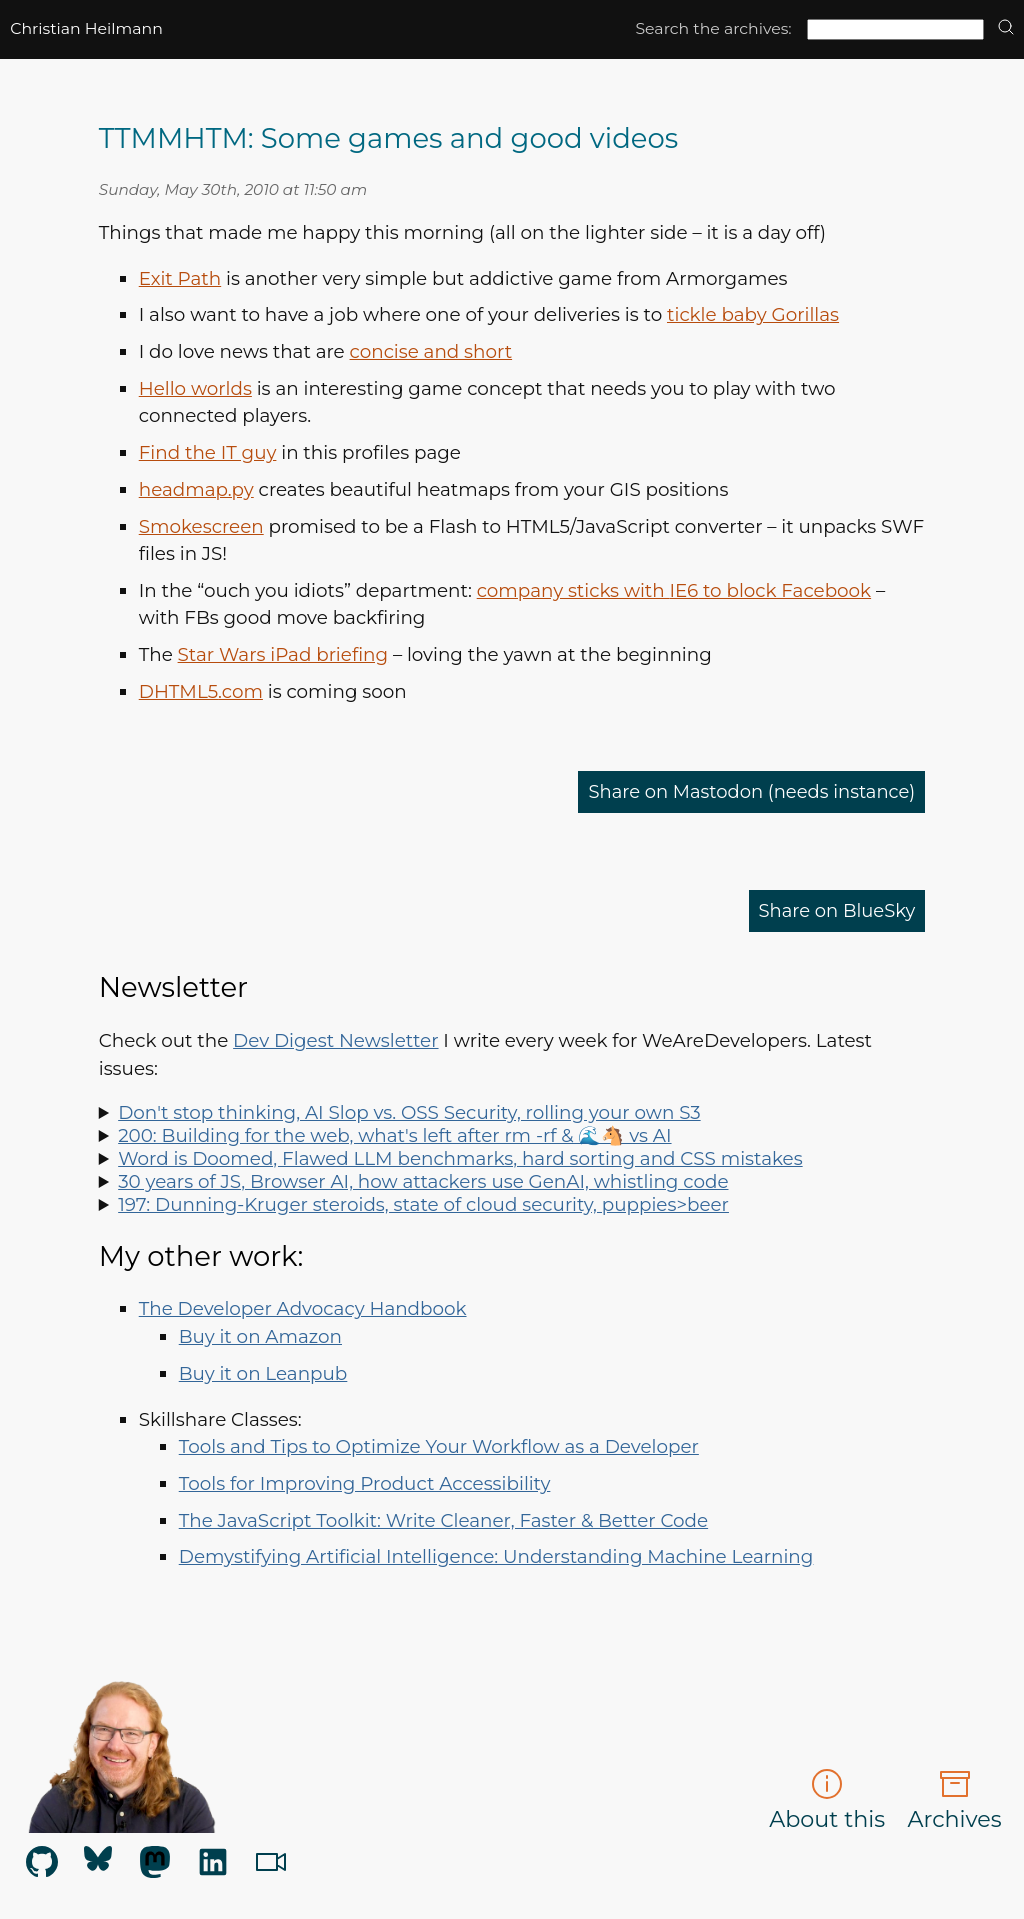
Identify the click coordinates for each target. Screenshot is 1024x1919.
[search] (1006, 28)
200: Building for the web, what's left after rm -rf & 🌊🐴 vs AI (394, 1135)
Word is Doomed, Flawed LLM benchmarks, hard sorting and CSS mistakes (460, 1158)
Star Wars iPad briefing (283, 654)
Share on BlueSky (835, 910)
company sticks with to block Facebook (674, 590)
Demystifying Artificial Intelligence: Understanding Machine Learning (496, 1556)
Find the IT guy (208, 452)
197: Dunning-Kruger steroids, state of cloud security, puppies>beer (423, 1204)
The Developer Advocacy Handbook (303, 1308)
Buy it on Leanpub (263, 1373)
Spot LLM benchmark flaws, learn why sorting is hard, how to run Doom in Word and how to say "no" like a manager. (512, 1158)
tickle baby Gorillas (753, 314)
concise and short (431, 351)
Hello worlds (195, 388)
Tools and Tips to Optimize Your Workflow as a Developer (439, 1446)
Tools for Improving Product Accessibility (365, 1483)
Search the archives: (713, 28)
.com (201, 691)
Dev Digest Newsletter (335, 1040)
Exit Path (180, 278)
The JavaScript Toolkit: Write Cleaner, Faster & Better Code (443, 1520)
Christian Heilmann (86, 28)
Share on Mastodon (748, 791)
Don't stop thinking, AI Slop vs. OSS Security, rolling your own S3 (409, 1112)
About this (827, 1800)
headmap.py (196, 489)
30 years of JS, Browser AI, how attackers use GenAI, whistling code (423, 1181)
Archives (955, 1800)
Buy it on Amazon (260, 1336)
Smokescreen (201, 526)
